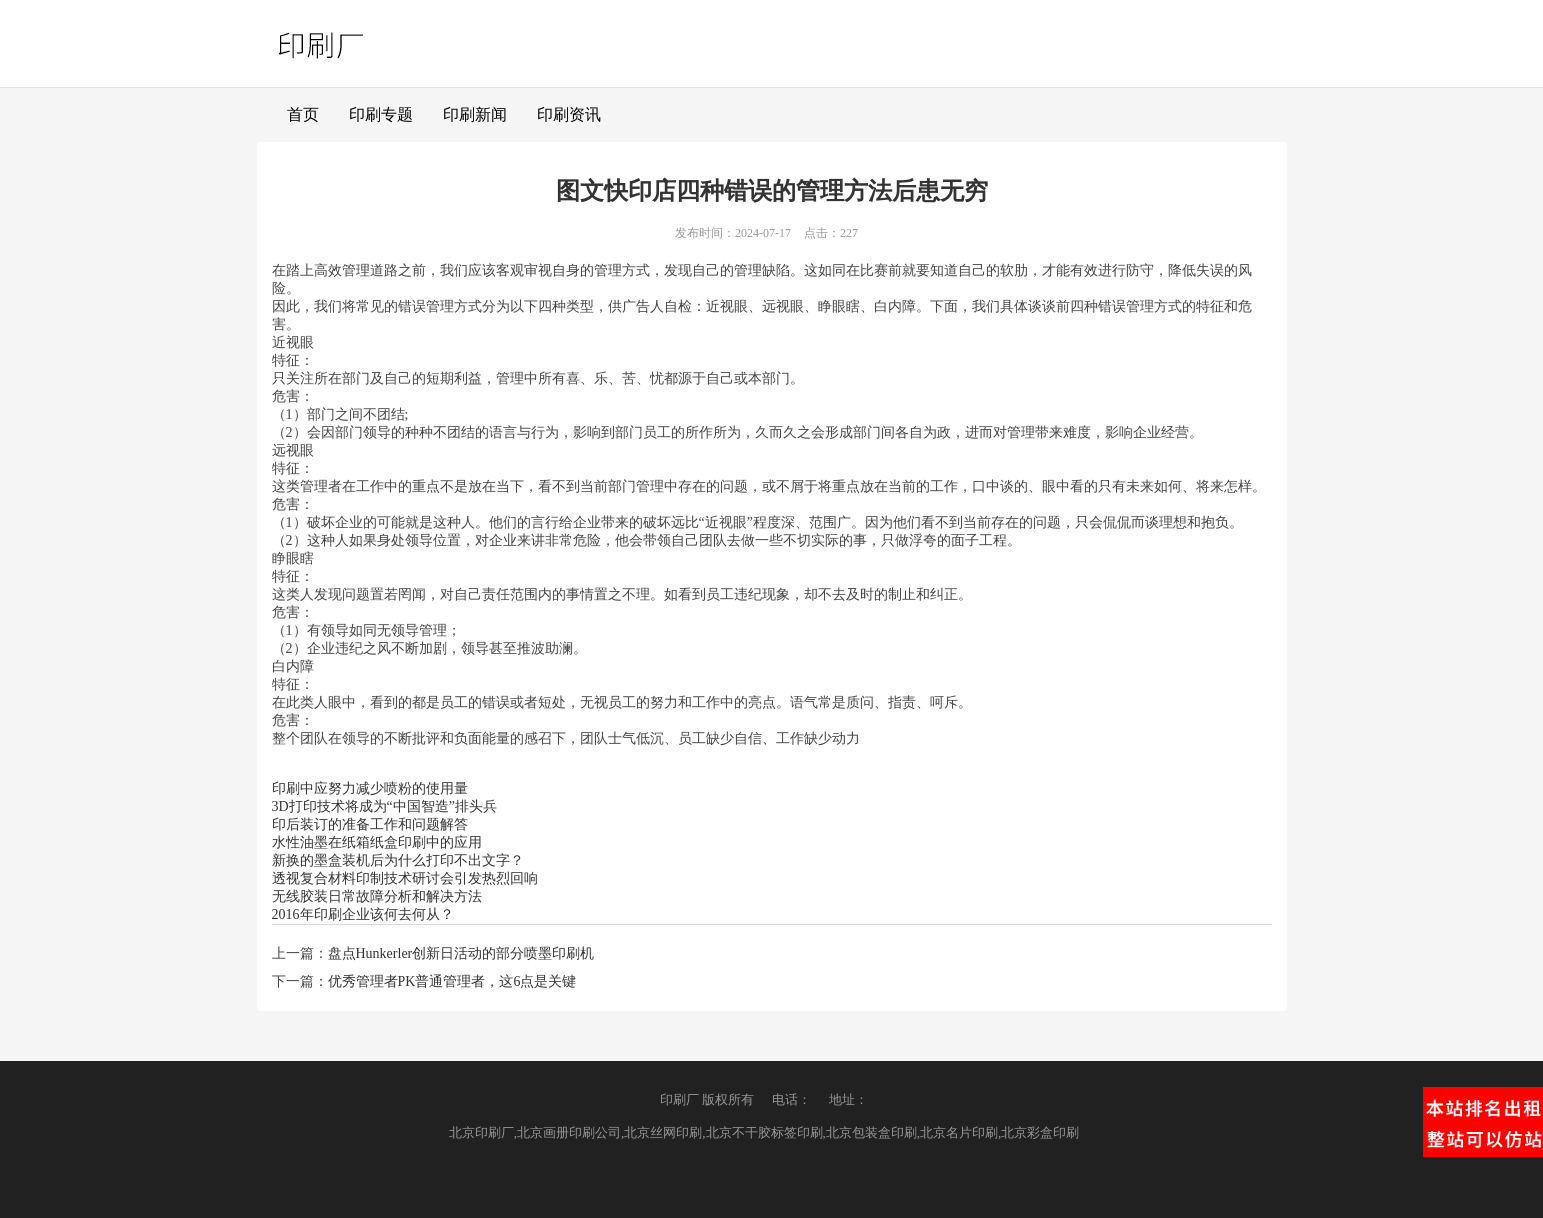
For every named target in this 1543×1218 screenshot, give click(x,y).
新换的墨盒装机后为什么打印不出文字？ (398, 860)
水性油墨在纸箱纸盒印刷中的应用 (377, 842)
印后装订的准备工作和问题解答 (370, 824)
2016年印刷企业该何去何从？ (363, 914)
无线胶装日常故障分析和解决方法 (377, 896)
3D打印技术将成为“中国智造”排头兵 (385, 806)
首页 (303, 114)
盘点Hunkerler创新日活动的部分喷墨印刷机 (461, 953)
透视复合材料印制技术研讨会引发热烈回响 (405, 878)
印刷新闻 (475, 114)
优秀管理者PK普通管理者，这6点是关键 (452, 981)
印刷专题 (381, 114)
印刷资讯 (569, 114)
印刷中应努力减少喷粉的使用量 (370, 788)
